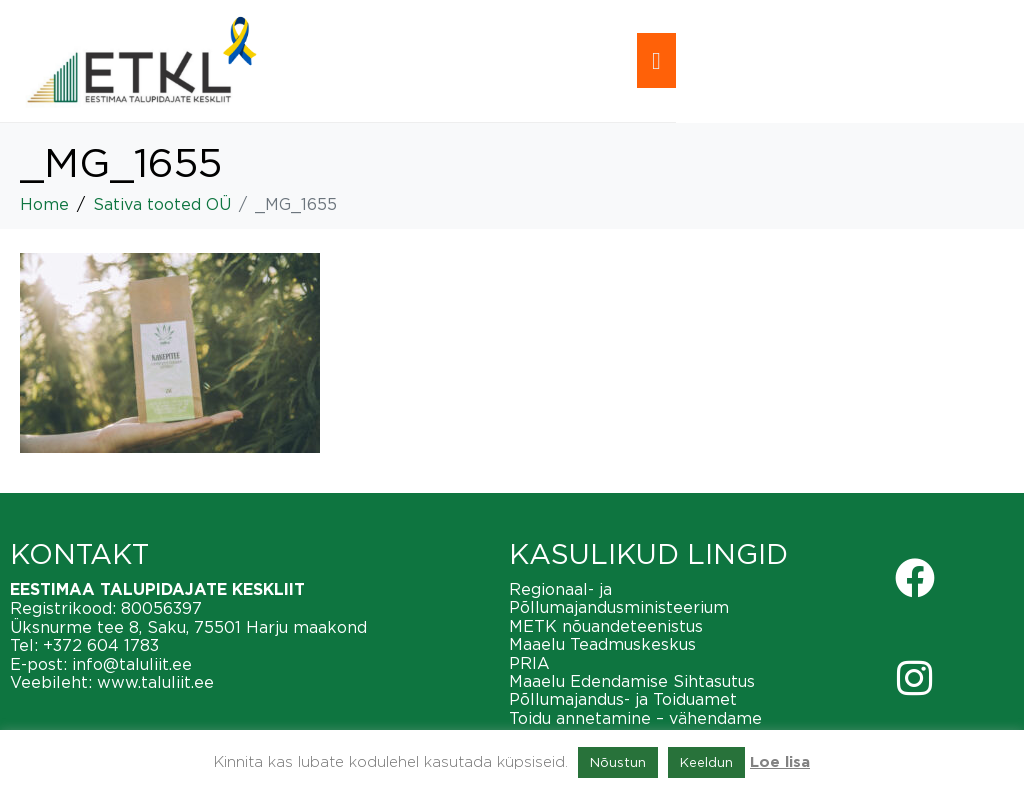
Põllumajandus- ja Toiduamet (623, 699)
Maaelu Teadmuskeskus (602, 644)
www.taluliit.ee (155, 682)
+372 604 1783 (101, 645)
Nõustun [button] (618, 762)
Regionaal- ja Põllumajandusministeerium (619, 598)
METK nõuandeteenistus (606, 626)
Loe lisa (780, 762)
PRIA (529, 663)
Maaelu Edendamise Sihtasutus (632, 681)
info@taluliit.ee (132, 664)
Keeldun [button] (706, 762)
